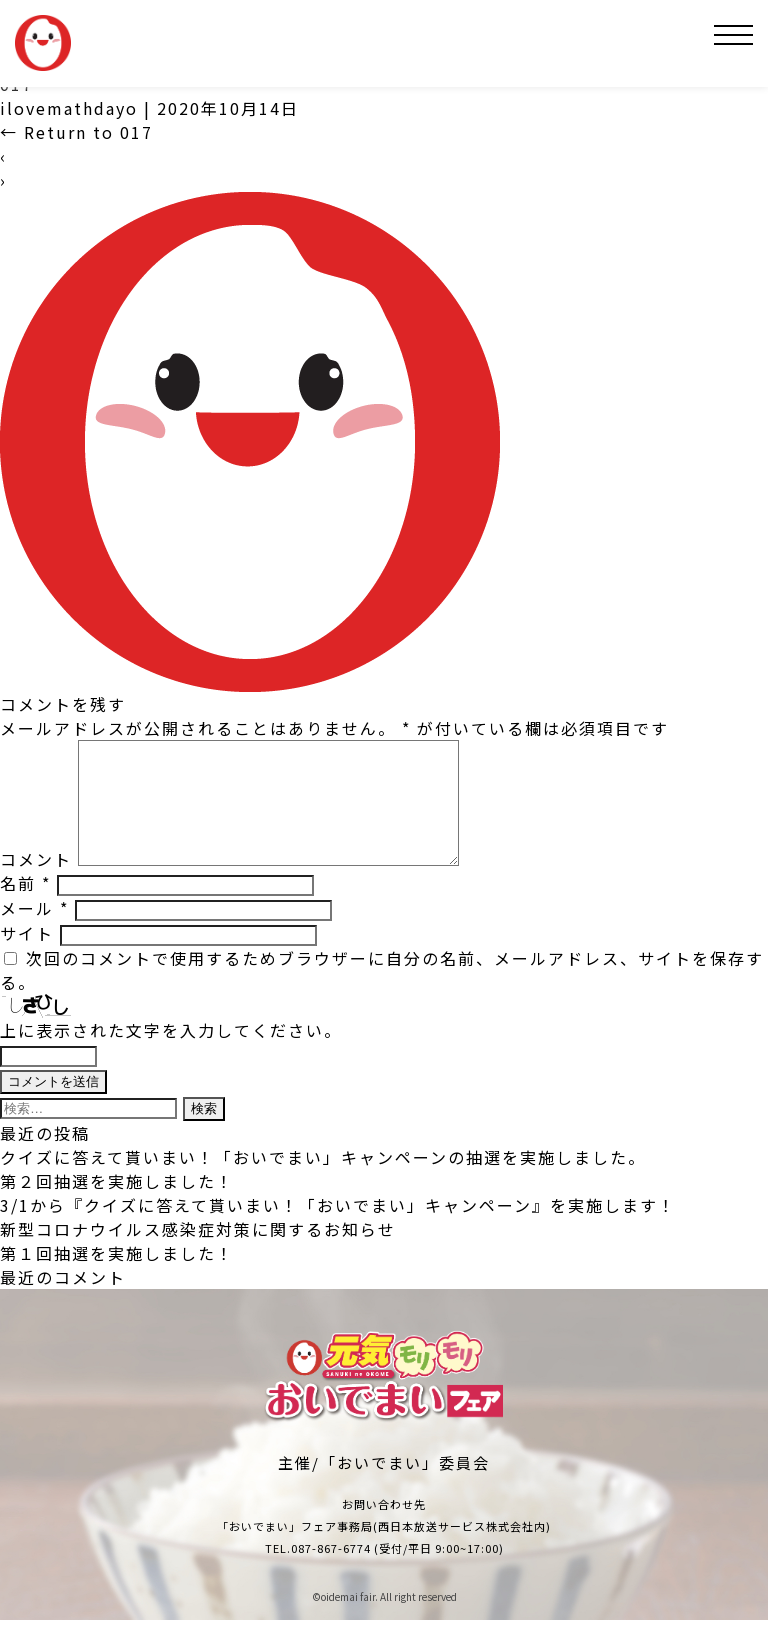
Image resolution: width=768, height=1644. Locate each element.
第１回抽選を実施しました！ (117, 1277)
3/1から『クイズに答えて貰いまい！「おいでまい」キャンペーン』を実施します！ (338, 1229)
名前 (25, 907)
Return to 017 (76, 132)
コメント (36, 883)
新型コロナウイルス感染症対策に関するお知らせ (198, 1253)
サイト (27, 957)
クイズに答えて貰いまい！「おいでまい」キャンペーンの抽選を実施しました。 (323, 1181)
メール (34, 932)
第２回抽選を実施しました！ (117, 1205)
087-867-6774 (331, 1572)
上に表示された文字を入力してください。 (171, 1054)
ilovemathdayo (69, 108)
